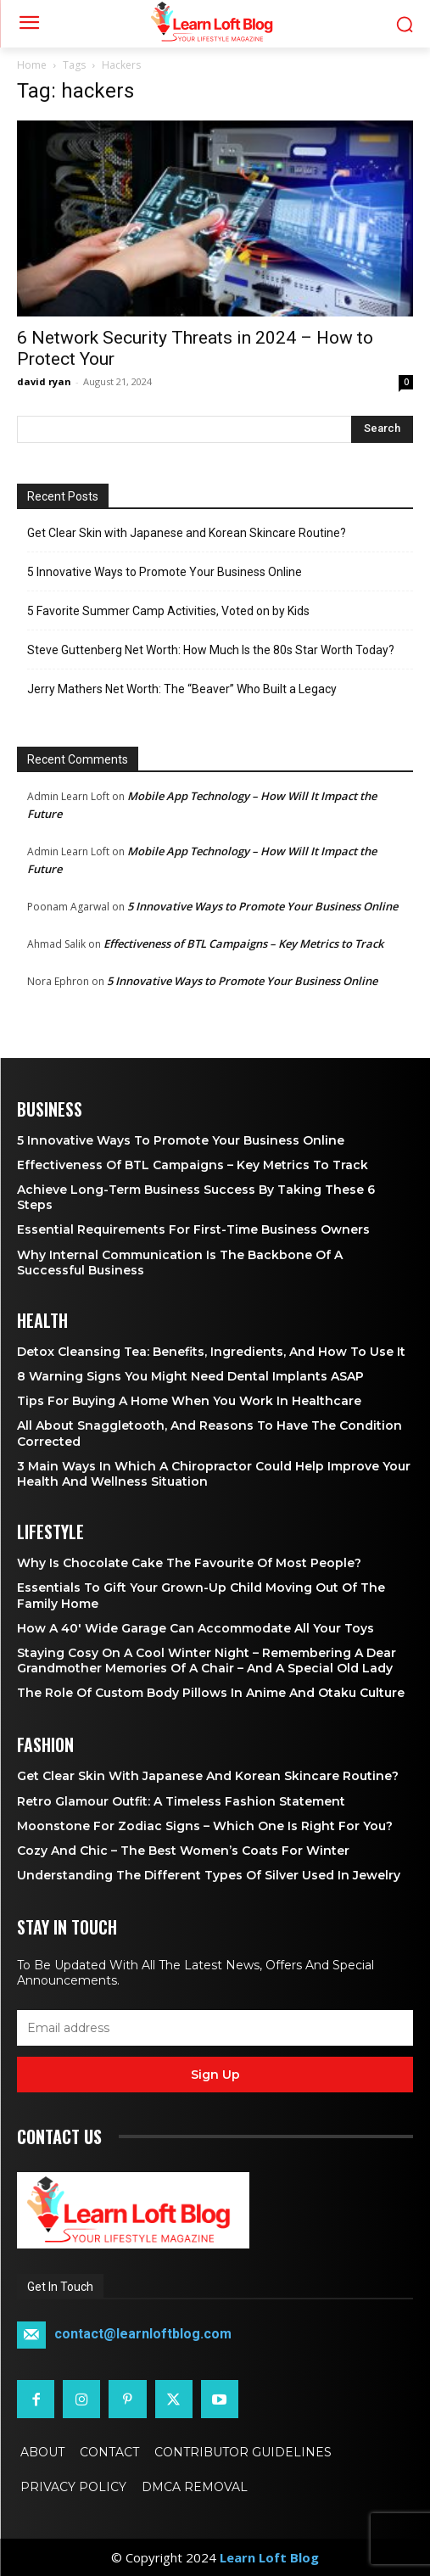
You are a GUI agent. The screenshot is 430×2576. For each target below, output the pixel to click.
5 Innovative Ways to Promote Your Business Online (164, 572)
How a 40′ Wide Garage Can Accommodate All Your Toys (195, 1628)
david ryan (44, 381)
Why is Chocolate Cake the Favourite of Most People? (189, 1563)
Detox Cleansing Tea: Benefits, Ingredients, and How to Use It (211, 1351)
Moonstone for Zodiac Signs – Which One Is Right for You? (205, 1826)
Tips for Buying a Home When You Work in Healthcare (189, 1400)
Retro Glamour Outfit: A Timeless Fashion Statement (181, 1801)
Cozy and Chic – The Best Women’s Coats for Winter (183, 1850)
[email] (215, 2028)
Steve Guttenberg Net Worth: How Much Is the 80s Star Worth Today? (210, 650)
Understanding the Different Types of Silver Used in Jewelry (208, 1875)
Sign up (215, 2074)
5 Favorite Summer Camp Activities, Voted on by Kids (168, 611)
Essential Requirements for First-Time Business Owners (193, 1229)
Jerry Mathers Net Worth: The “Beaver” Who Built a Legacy (182, 689)
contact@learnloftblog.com (143, 2335)
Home (32, 65)
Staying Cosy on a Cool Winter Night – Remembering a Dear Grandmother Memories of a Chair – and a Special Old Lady (206, 1660)
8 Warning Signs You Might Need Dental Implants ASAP (190, 1376)
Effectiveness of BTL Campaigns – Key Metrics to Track (243, 943)
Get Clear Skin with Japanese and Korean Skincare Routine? (186, 533)
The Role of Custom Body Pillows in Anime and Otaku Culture (211, 1692)
